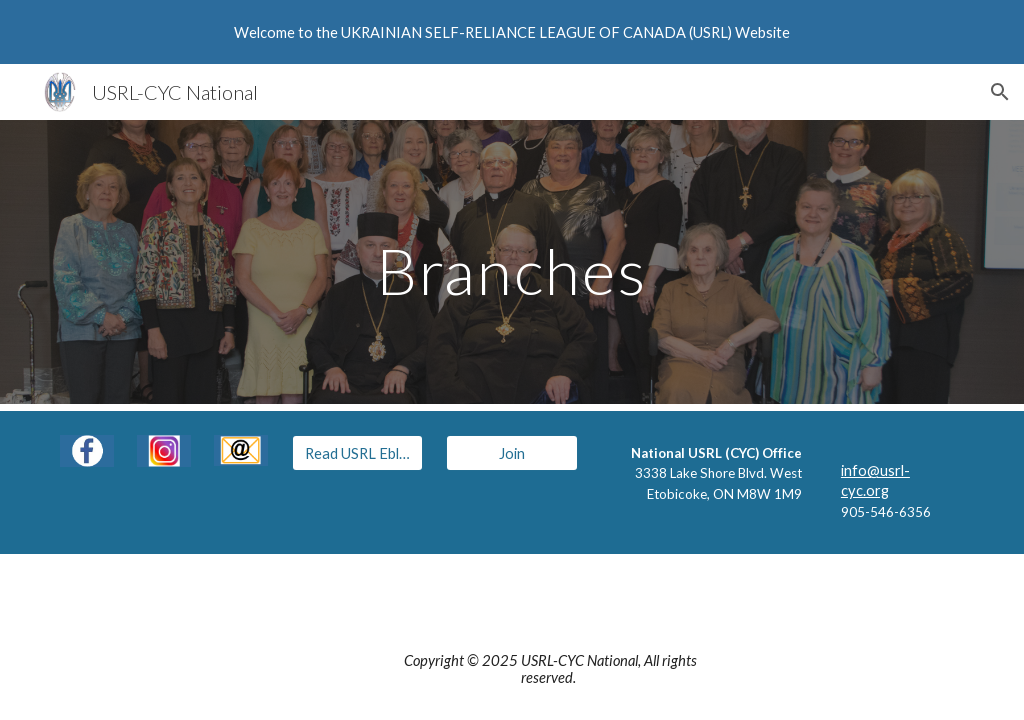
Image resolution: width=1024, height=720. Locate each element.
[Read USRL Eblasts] (357, 453)
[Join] (511, 453)
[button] (1000, 92)
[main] (511, 262)
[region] (512, 32)
